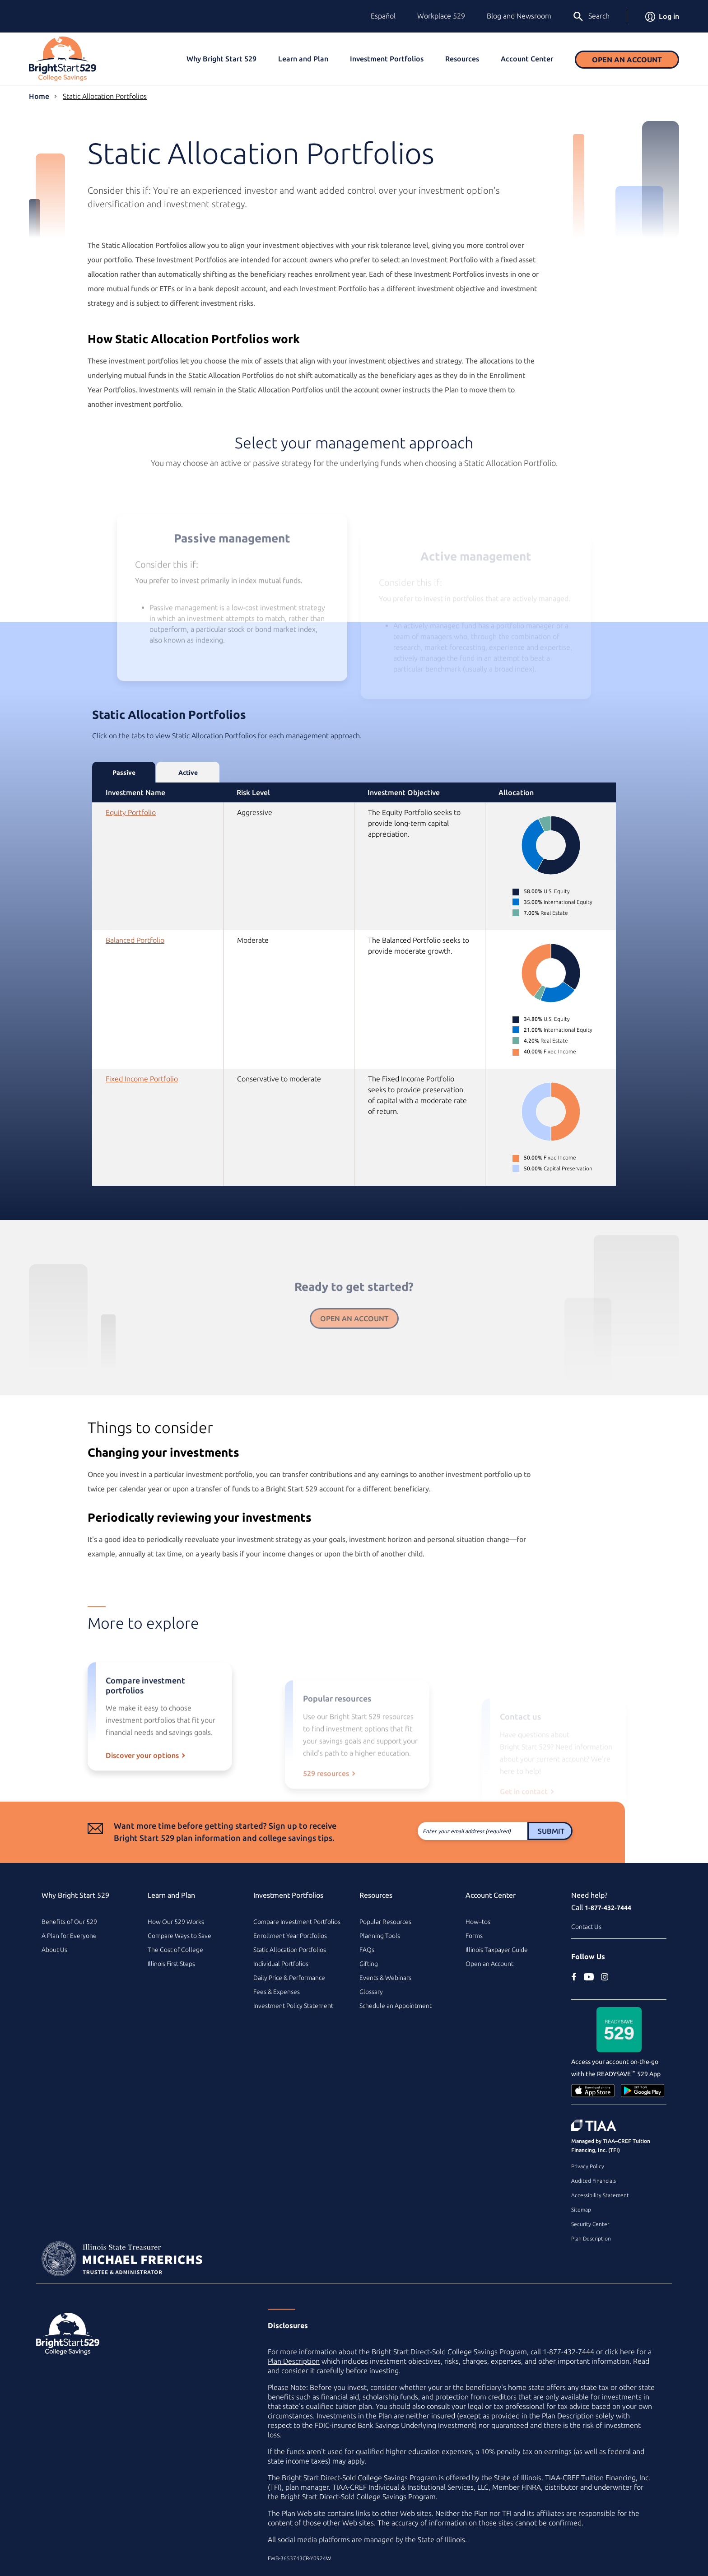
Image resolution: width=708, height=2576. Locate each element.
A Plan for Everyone (69, 1935)
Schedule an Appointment (395, 2005)
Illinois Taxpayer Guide (497, 1949)
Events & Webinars (385, 1977)
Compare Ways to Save (179, 1935)
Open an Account (627, 60)
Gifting (368, 1963)
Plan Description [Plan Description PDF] (294, 2361)
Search (591, 16)
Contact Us (586, 1926)
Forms (474, 1935)
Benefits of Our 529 (69, 1921)
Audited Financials (593, 2181)
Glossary (371, 1991)
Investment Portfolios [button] (387, 59)
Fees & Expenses (276, 1991)
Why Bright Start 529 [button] (221, 59)
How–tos (478, 1921)
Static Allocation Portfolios (105, 96)
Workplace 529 (441, 16)
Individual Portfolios (280, 1963)
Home (39, 96)
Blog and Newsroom (519, 16)
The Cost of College (175, 1949)
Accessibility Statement (600, 2195)
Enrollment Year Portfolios (290, 1935)
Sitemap (581, 2210)
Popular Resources (385, 1921)
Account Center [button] (527, 59)
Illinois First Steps (171, 1963)
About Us (54, 1949)
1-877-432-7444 (608, 1907)
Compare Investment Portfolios (296, 1921)
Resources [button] (462, 59)
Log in (662, 16)
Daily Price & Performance (289, 1977)
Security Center (590, 2224)
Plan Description (591, 2238)
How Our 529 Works (176, 1921)
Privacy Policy (587, 2166)
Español (383, 16)
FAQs (366, 1949)
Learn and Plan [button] (303, 59)
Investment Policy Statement (293, 2005)
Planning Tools (379, 1935)
